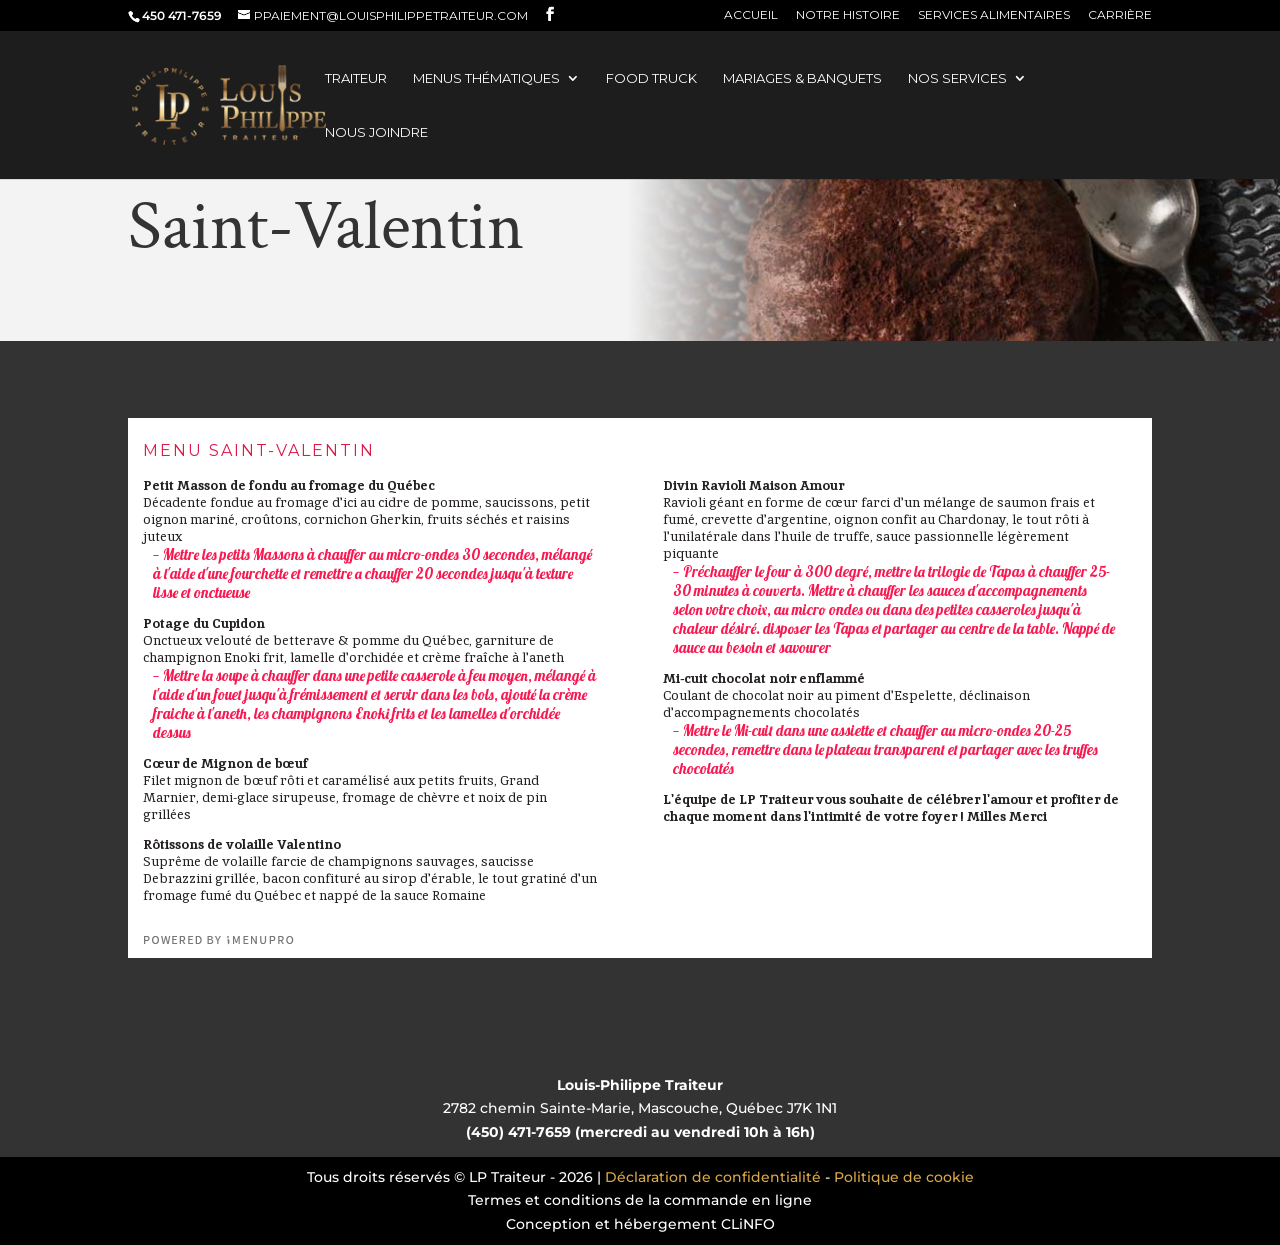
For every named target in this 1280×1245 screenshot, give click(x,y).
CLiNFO (748, 1224)
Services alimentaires (994, 15)
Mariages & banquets (802, 78)
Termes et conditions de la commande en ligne (640, 1200)
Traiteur (356, 78)
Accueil (751, 15)
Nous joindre (376, 132)
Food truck (651, 78)
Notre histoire (848, 15)
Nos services (957, 78)
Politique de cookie (904, 1177)
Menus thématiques (486, 78)
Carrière (1120, 15)
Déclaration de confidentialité (713, 1177)
